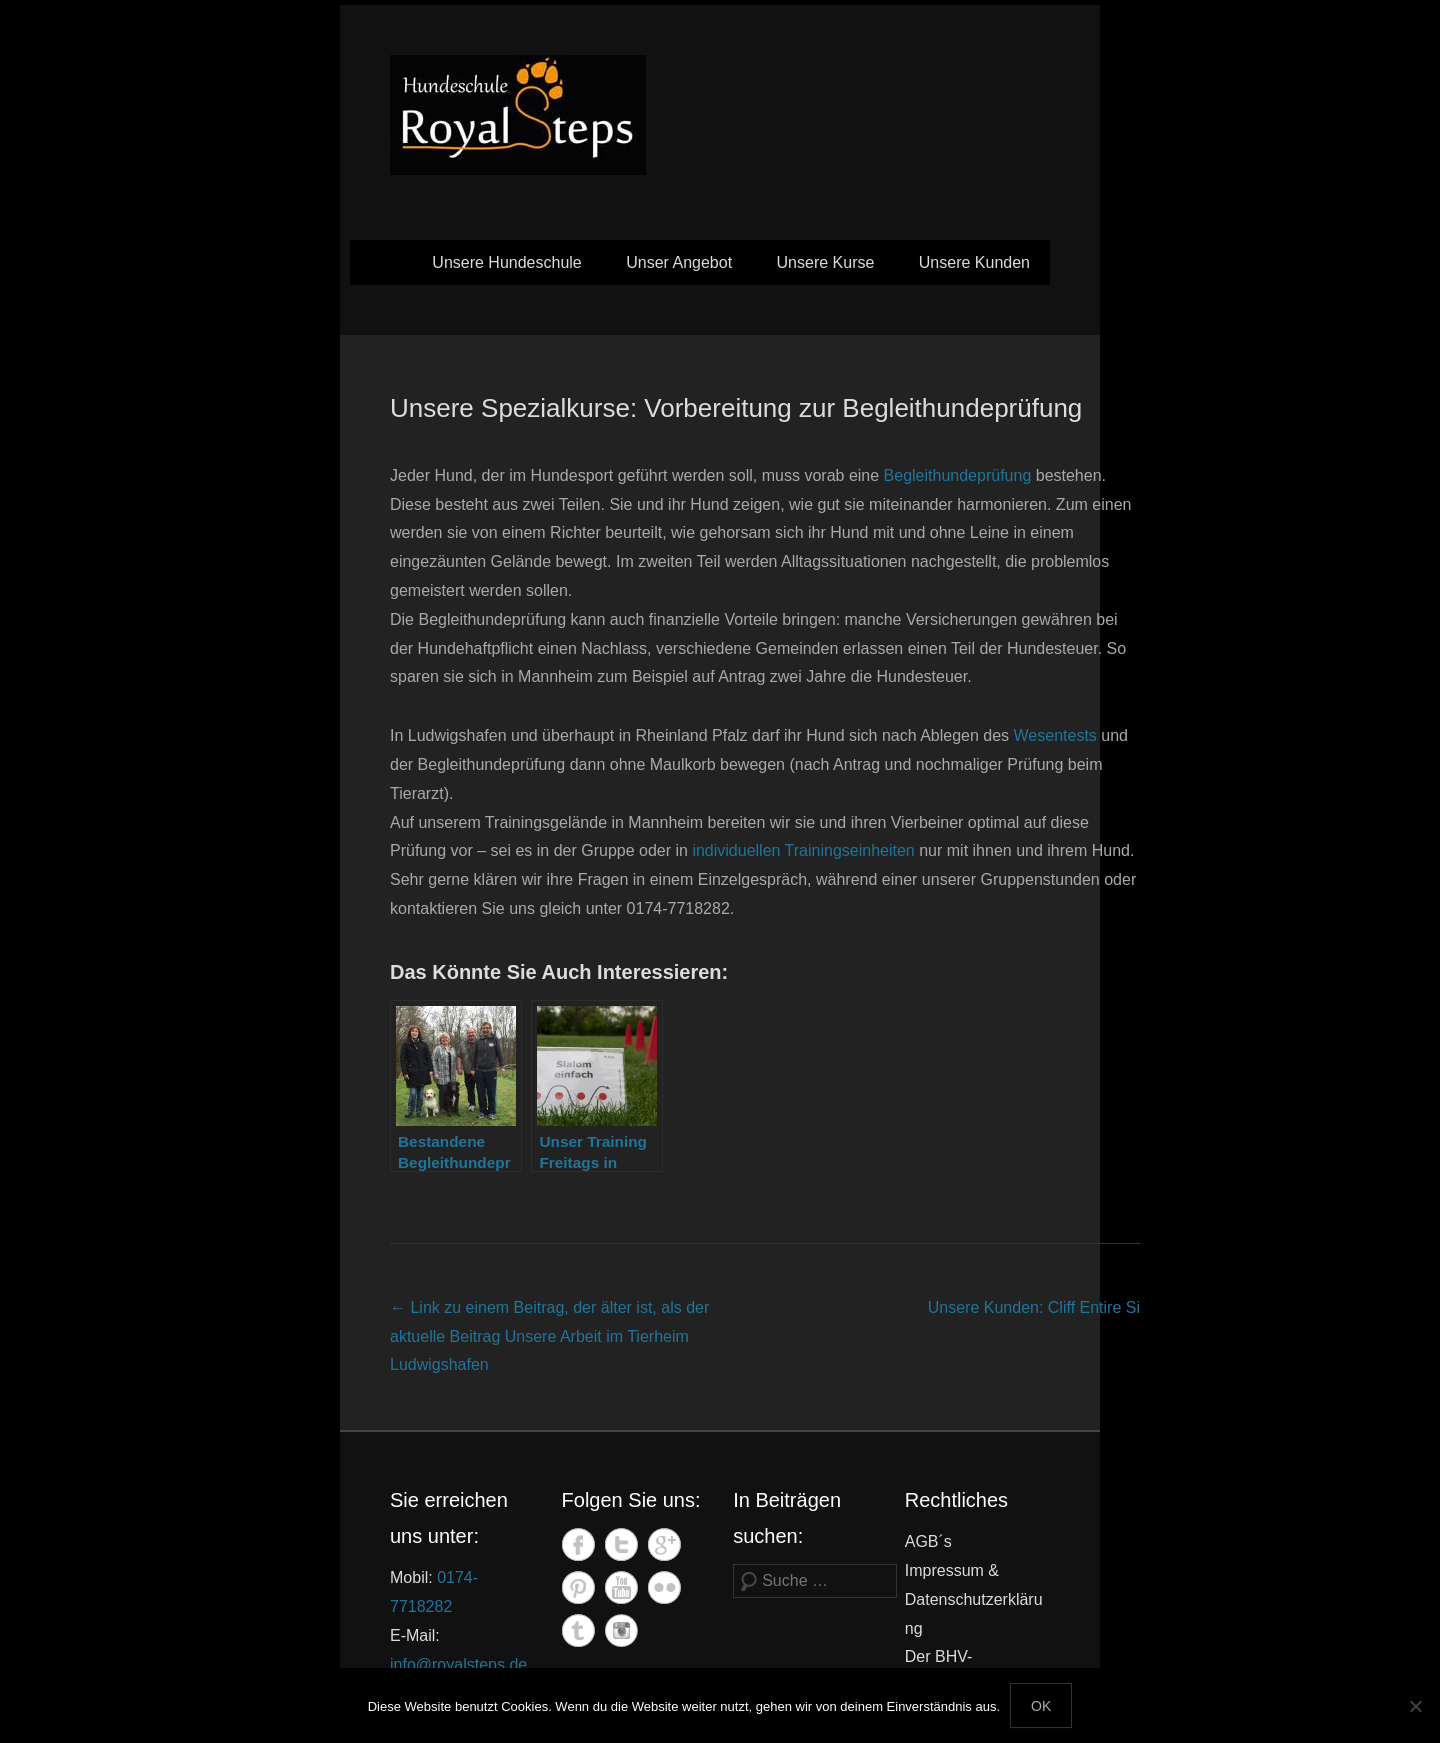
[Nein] (1415, 1706)
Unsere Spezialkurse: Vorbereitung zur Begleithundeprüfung (736, 408)
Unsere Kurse (826, 262)
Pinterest (578, 1587)
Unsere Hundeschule (506, 262)
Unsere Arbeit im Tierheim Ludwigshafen (549, 1336)
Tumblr (578, 1630)
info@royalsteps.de (458, 1664)
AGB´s (928, 1541)
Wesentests (1055, 735)
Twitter (621, 1544)
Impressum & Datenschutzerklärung (974, 1599)
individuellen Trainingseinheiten (803, 850)
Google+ (664, 1544)
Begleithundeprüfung (958, 475)
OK (1041, 1706)
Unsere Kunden (974, 262)
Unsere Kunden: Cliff (1034, 1307)
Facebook (578, 1544)
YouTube (621, 1587)
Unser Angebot (679, 262)
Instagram (621, 1630)
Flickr (664, 1587)
